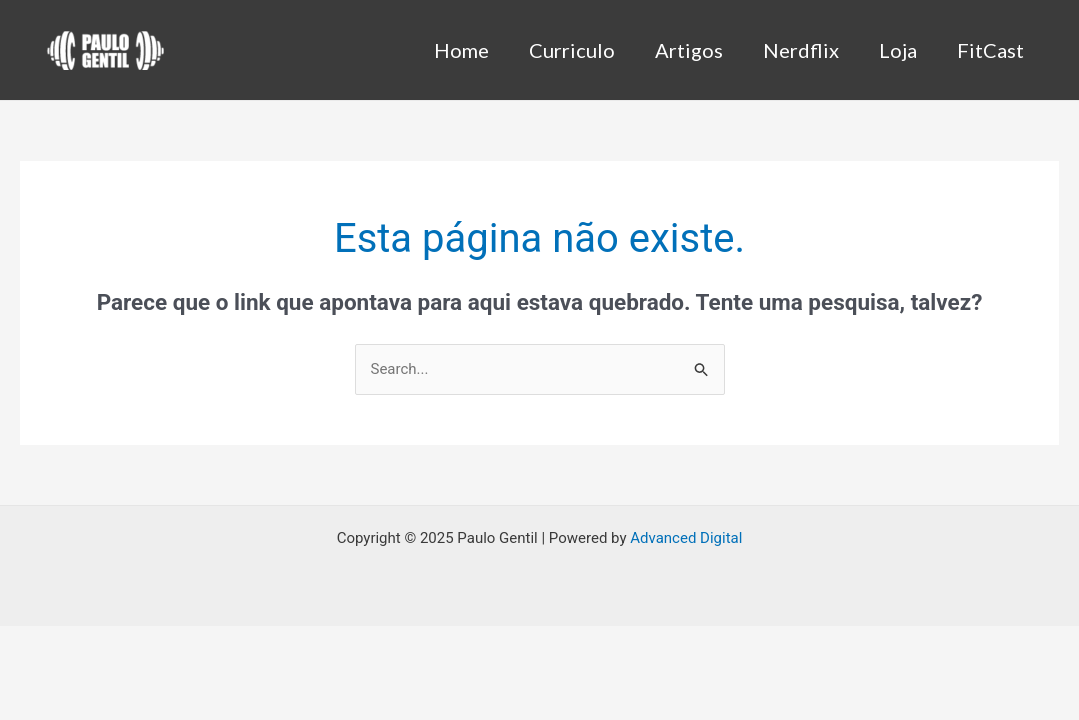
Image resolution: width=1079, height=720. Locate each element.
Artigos (689, 50)
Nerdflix (801, 50)
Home (461, 50)
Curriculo (572, 50)
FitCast (990, 50)
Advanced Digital (686, 538)
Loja (898, 50)
